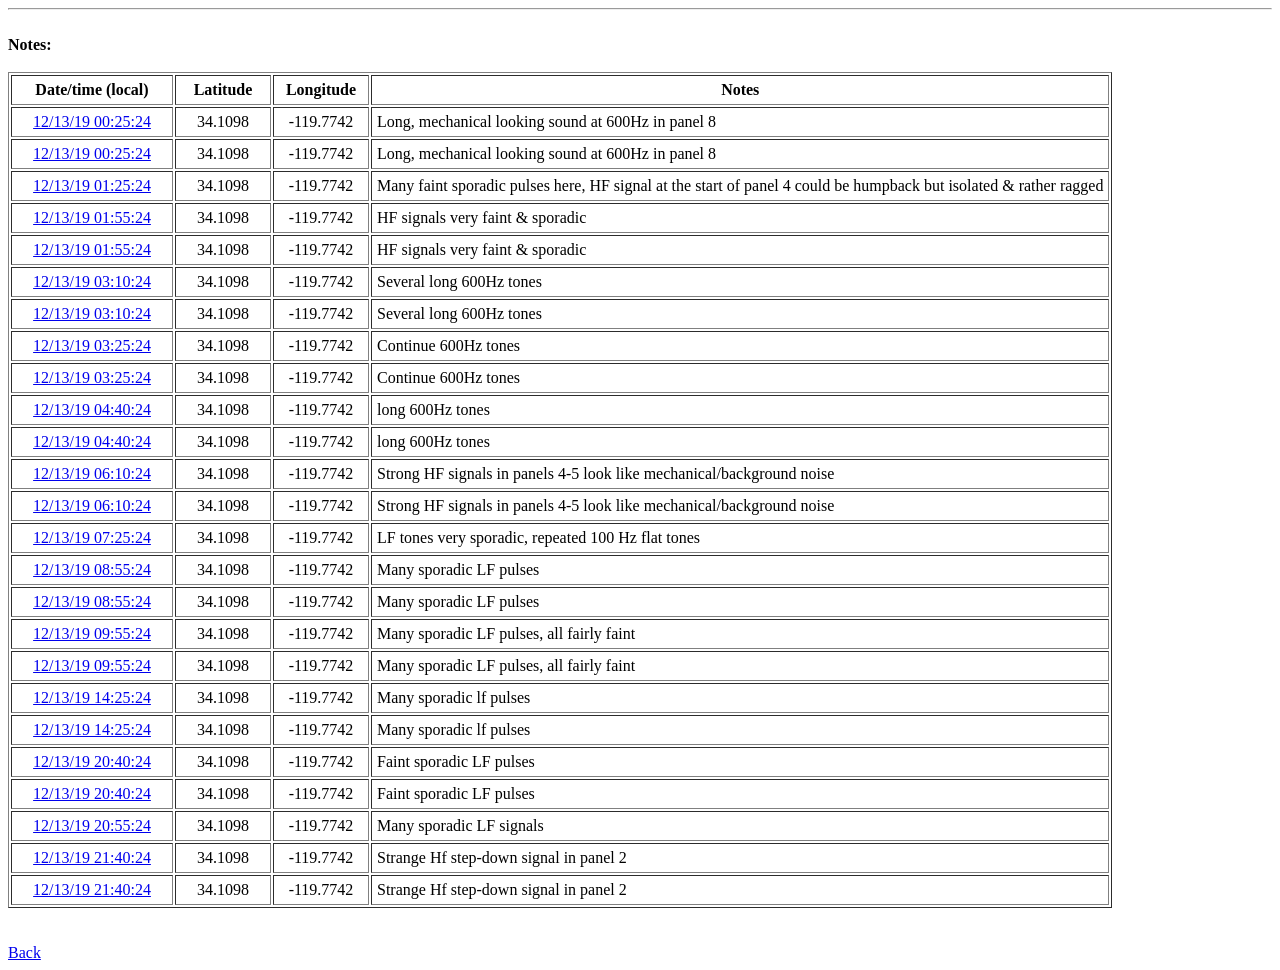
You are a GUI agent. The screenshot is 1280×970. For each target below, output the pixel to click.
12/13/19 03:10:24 (92, 281)
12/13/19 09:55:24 (92, 633)
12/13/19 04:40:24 (92, 409)
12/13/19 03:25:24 (92, 345)
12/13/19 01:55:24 (92, 217)
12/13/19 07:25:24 (92, 537)
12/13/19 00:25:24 (92, 121)
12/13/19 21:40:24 (92, 857)
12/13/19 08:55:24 (92, 569)
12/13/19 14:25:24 (92, 697)
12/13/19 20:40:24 (92, 761)
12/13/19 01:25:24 (92, 185)
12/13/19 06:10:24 (92, 473)
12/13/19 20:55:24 (92, 825)
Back (24, 952)
